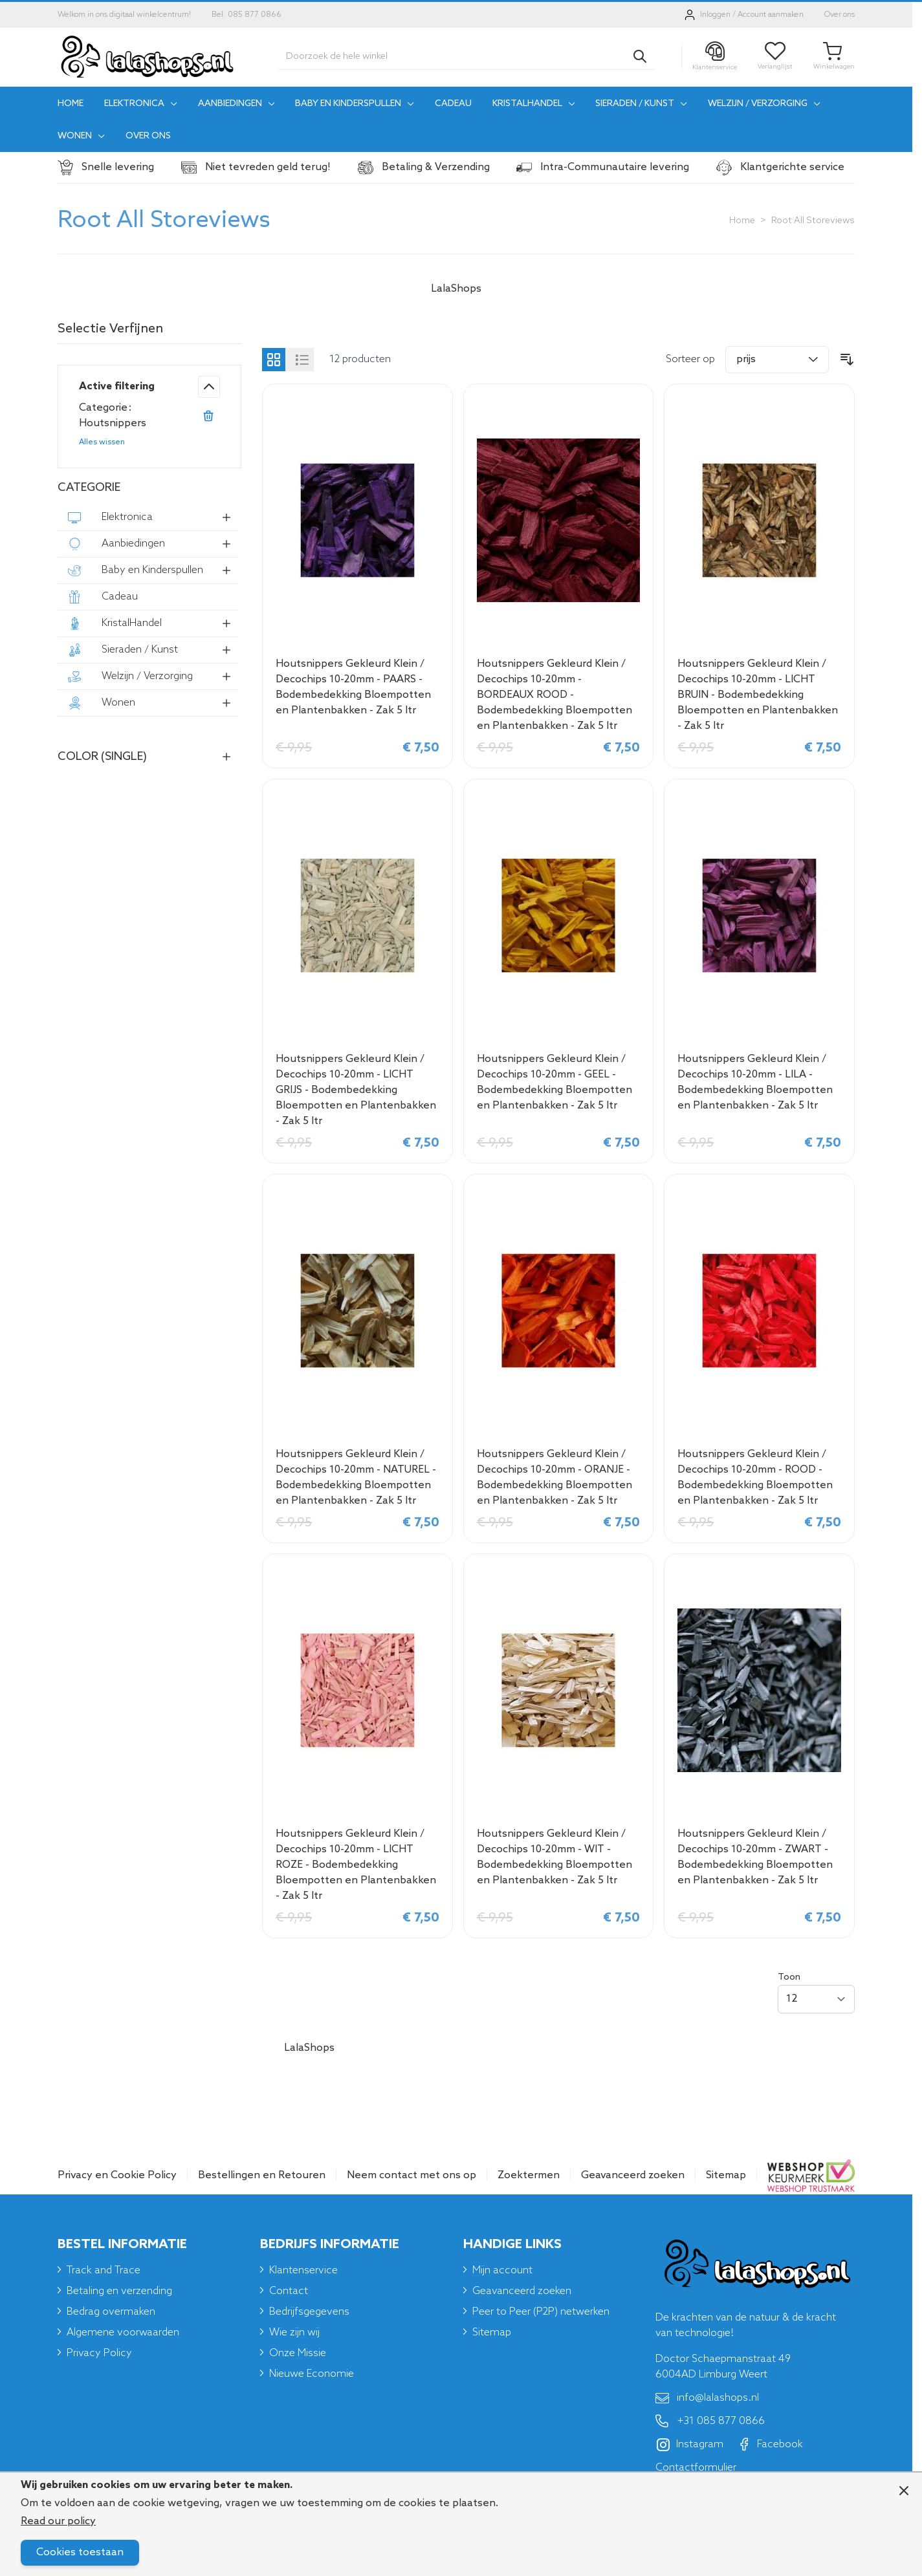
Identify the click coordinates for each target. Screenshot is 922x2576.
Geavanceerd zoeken (633, 2175)
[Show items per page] (816, 1999)
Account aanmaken (771, 14)
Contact (288, 2291)
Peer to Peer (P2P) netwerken (540, 2312)
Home (742, 220)
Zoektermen (529, 2175)
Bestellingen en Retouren (261, 2175)
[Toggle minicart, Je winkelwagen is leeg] (834, 56)
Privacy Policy (99, 2353)
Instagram (690, 2444)
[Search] (639, 56)
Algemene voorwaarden (123, 2332)
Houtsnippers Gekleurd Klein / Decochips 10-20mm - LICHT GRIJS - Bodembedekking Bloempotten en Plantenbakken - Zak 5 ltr (356, 1090)
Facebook (769, 2444)
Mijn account (502, 2270)
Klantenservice (303, 2270)
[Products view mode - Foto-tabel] (273, 359)
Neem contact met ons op (411, 2175)
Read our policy (58, 2521)
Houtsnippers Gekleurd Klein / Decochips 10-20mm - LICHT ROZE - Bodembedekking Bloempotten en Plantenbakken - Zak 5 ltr (356, 1865)
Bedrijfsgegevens (309, 2312)
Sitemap (726, 2175)
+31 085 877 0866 (710, 2421)
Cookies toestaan (80, 2552)
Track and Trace (103, 2270)
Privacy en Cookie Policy (117, 2175)
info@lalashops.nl (707, 2398)
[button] (149, 332)
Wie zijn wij (294, 2332)
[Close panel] (904, 2491)
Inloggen (715, 14)
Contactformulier (695, 2468)
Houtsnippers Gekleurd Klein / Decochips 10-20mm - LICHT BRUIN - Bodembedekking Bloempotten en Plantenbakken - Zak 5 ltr (757, 695)
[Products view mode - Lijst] (302, 359)
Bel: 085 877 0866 (246, 14)
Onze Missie (297, 2353)
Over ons (839, 14)
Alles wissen (102, 442)
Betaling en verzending (119, 2291)
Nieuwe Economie (311, 2374)
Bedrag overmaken (111, 2312)
